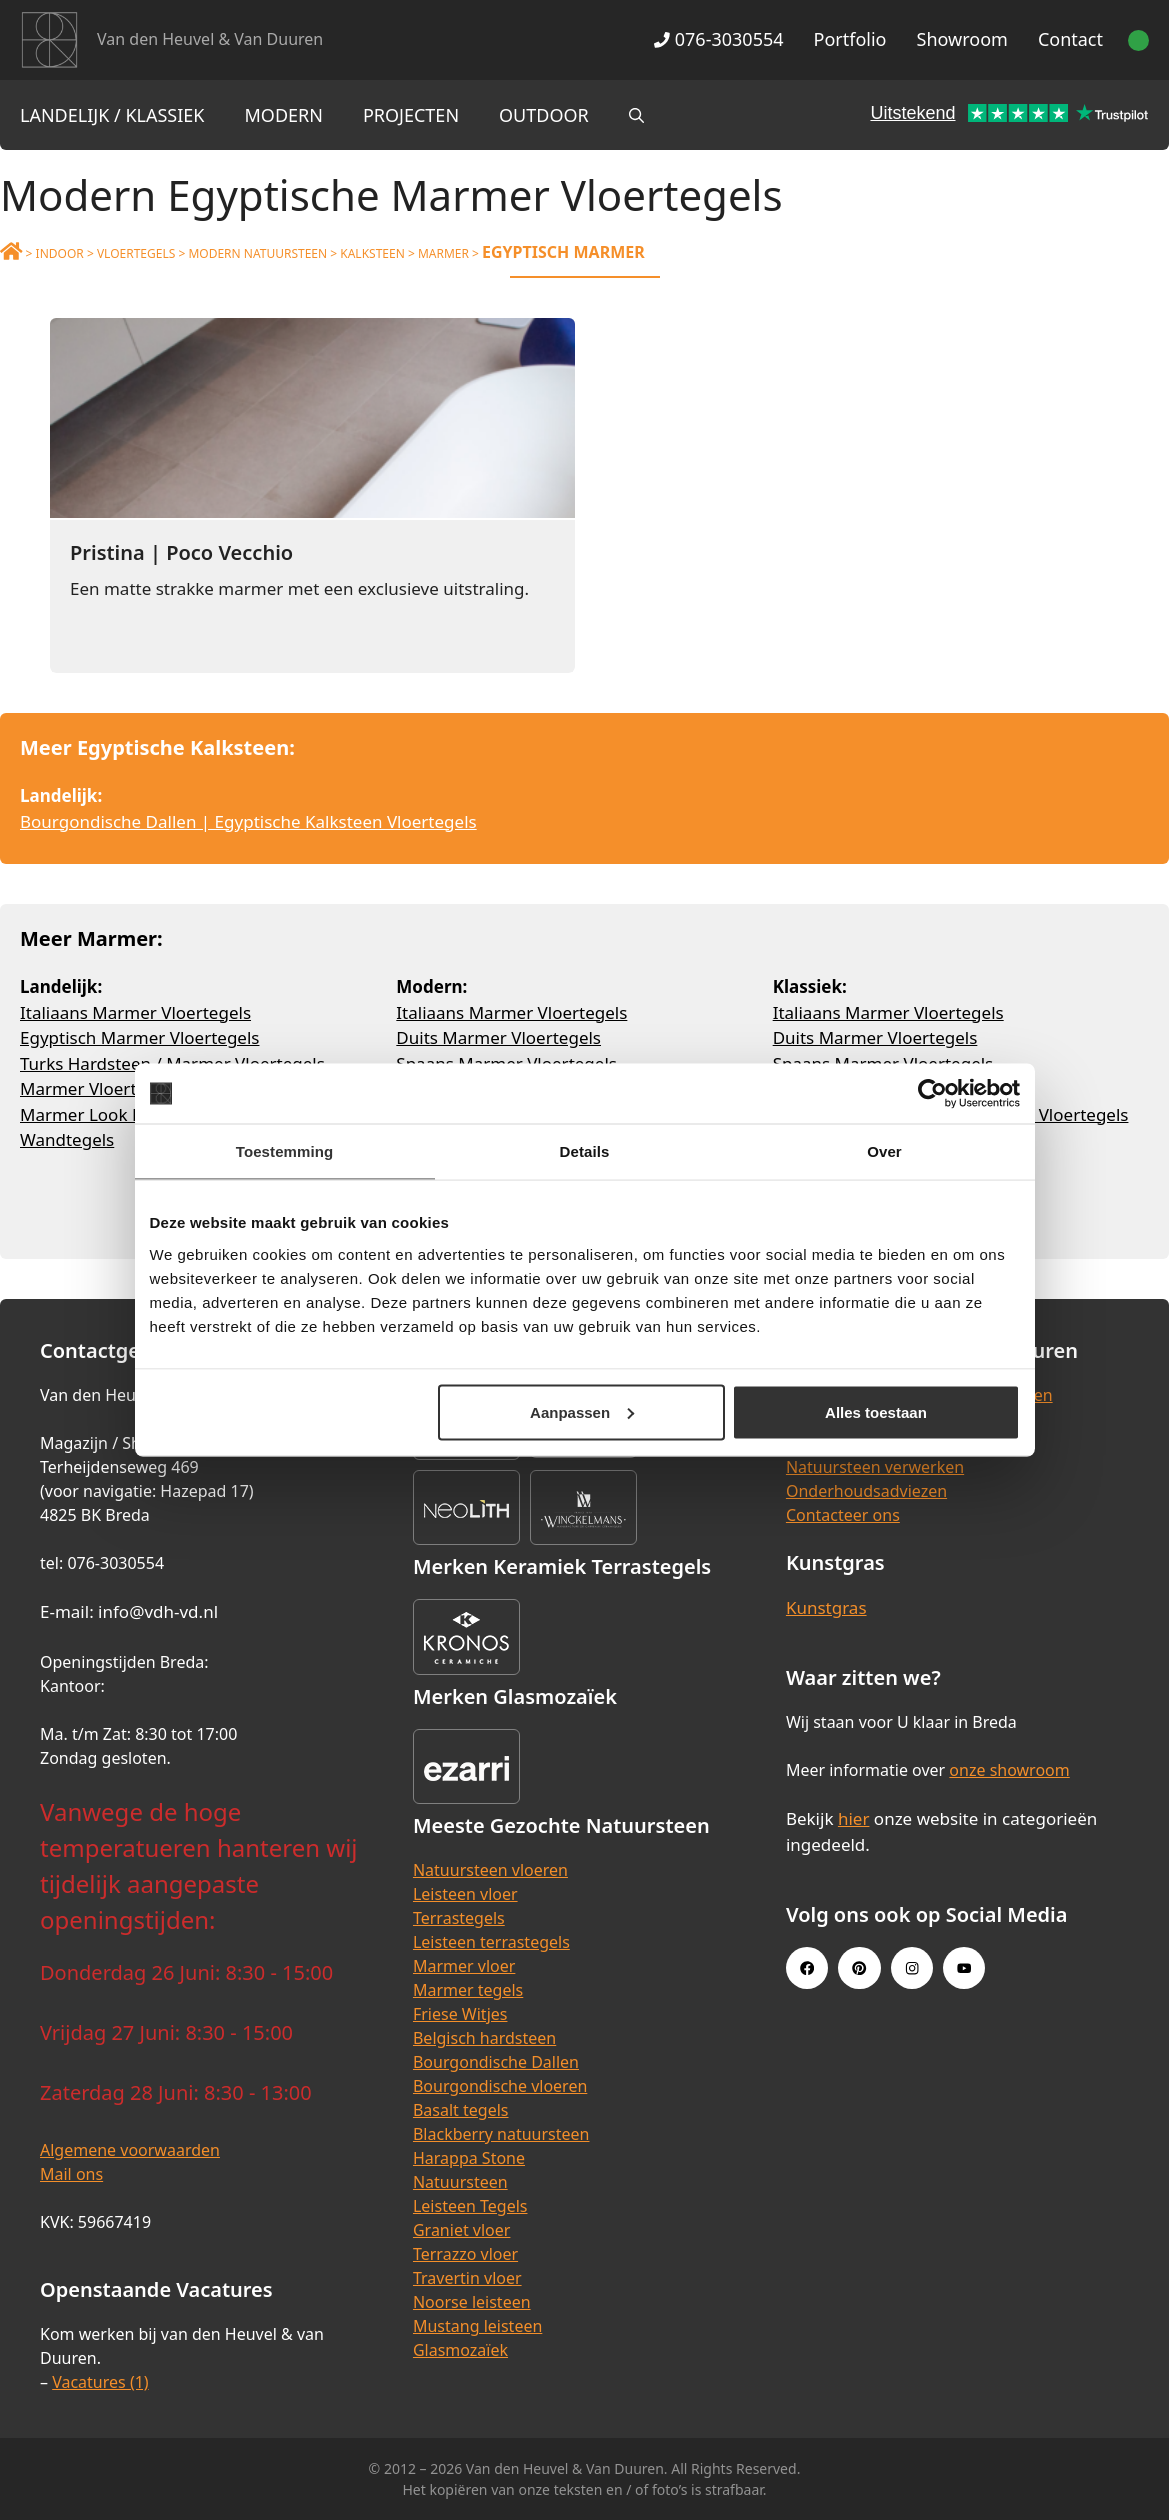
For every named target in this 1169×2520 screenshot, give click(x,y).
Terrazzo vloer (465, 2254)
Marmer (443, 253)
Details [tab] (585, 1151)
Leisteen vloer (465, 1894)
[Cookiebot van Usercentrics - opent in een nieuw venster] (932, 1094)
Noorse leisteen (472, 2302)
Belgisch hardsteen (484, 2038)
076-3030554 (718, 39)
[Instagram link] (912, 1968)
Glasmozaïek (460, 2350)
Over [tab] (884, 1151)
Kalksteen (372, 253)
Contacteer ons (843, 1515)
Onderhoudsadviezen (866, 1491)
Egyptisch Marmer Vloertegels (139, 1037)
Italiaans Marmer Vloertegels (135, 1012)
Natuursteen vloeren (490, 1870)
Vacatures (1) (100, 2382)
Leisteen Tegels (470, 2206)
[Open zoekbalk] (636, 115)
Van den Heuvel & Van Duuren (210, 39)
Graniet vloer (461, 2230)
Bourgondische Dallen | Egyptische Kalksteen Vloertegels (248, 821)
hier (854, 1818)
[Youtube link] (964, 1968)
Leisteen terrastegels (491, 1942)
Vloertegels (136, 253)
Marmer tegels (468, 1990)
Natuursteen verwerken (875, 1467)
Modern (284, 115)
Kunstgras (826, 1607)
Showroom (962, 39)
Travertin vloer (467, 2278)
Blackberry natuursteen (501, 2134)
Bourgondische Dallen (496, 2062)
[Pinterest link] (859, 1968)
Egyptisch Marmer (563, 252)
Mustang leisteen (477, 2326)
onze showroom (1009, 1770)
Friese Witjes (460, 2014)
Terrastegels (459, 1918)
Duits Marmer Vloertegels (498, 1037)
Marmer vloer (464, 1966)
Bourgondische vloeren (500, 2086)
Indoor (60, 253)
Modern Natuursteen (257, 253)
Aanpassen (582, 1411)
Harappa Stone (469, 2158)
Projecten (411, 115)
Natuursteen (460, 2182)
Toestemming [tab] (285, 1151)
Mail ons (71, 2174)
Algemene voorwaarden (130, 2150)
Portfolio (850, 39)
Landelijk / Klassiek (112, 115)
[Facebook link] (807, 1968)
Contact (1070, 39)
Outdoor (544, 115)
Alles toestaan (876, 1411)
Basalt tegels (461, 2110)
